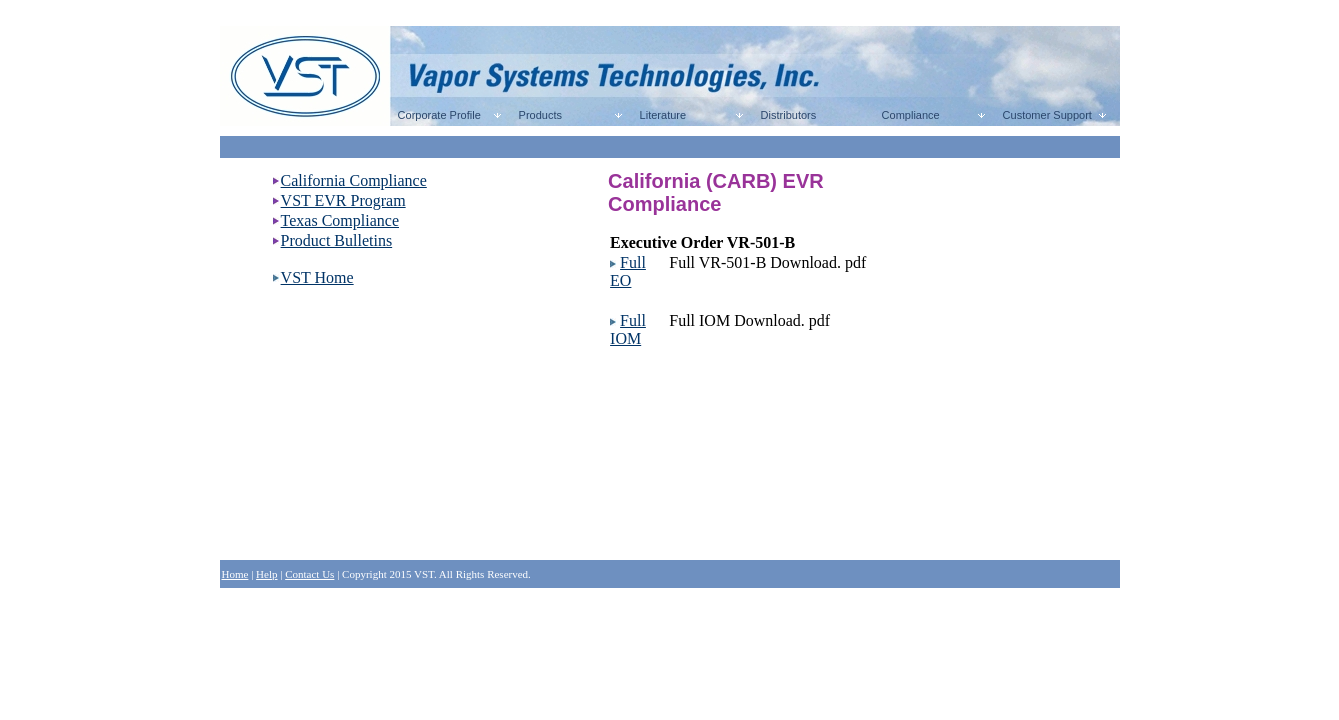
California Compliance (354, 180)
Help (266, 574)
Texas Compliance (340, 220)
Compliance (908, 115)
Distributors (786, 115)
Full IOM (628, 329)
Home (235, 574)
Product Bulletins (337, 240)
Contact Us (309, 574)
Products (538, 115)
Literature (660, 115)
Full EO (628, 271)
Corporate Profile (436, 115)
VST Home (317, 277)
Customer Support (1044, 115)
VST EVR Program (343, 200)
